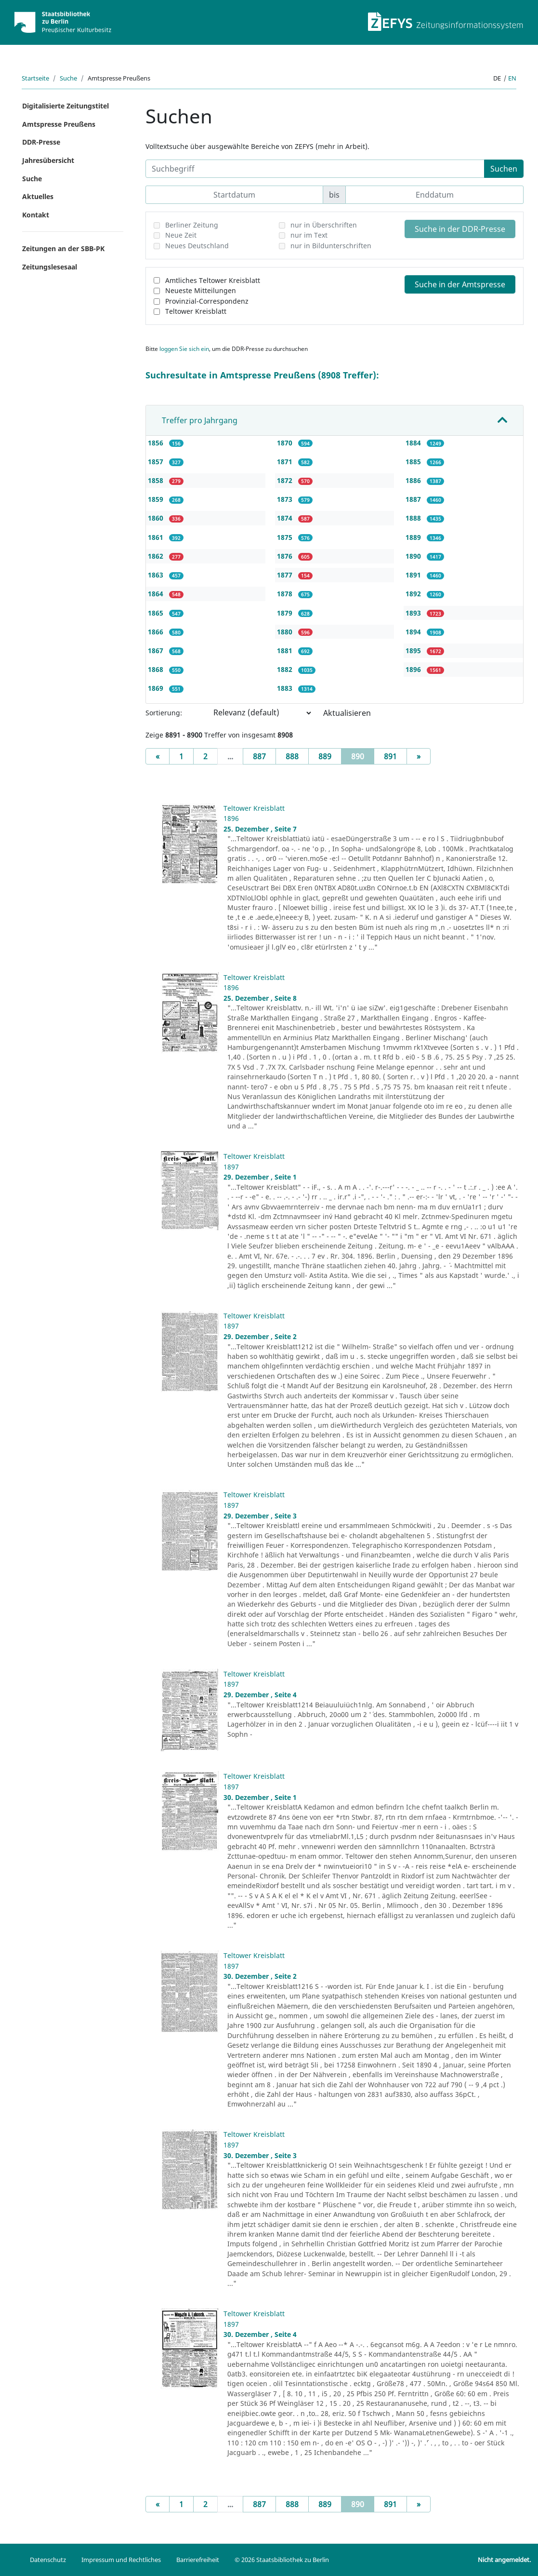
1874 (285, 518)
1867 (156, 650)
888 (292, 756)
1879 (285, 612)
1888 (414, 518)
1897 (231, 1166)
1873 (285, 499)
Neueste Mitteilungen (200, 290)
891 (390, 756)
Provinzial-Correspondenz (207, 301)
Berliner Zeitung (191, 224)
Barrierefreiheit (197, 2559)
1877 (285, 574)
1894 (414, 631)
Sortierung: (163, 712)
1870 (285, 442)
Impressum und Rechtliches (121, 2559)
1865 (156, 612)
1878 (285, 593)
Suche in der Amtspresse (460, 284)
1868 (156, 669)
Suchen (503, 168)
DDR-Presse (41, 142)
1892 (414, 593)
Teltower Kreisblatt (195, 311)
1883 (285, 688)
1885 (414, 461)
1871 (285, 461)
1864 (156, 593)
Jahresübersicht (48, 160)
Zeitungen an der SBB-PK (63, 248)
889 (324, 756)
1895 (414, 650)
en (512, 78)
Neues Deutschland (197, 245)
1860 (156, 518)
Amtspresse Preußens (58, 124)
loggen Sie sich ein (184, 348)
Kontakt (35, 214)
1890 (414, 556)
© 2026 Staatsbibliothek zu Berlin (282, 2559)
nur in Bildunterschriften (330, 245)
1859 (156, 499)
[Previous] (157, 756)
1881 (285, 650)
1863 (156, 574)
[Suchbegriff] (315, 169)
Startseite (35, 78)
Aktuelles (37, 196)
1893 (414, 612)
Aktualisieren (347, 713)
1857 (156, 461)
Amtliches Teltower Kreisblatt (212, 280)
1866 (156, 631)
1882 (285, 669)
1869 (156, 688)
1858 (156, 480)
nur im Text (309, 235)
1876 (285, 556)
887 (259, 756)
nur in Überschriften (323, 224)
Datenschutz (48, 2559)
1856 (156, 442)
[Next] (419, 756)
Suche (68, 78)
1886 (414, 480)
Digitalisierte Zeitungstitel (65, 105)
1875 (285, 537)
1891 (414, 574)
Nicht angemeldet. (504, 2559)
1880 (285, 631)
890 (362, 756)
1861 (156, 537)
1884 (414, 442)
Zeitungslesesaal (49, 266)
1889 (414, 537)
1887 (414, 499)
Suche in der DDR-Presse (460, 229)
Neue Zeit (181, 235)
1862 (156, 556)
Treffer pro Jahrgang (199, 420)
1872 (285, 480)
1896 (414, 669)
